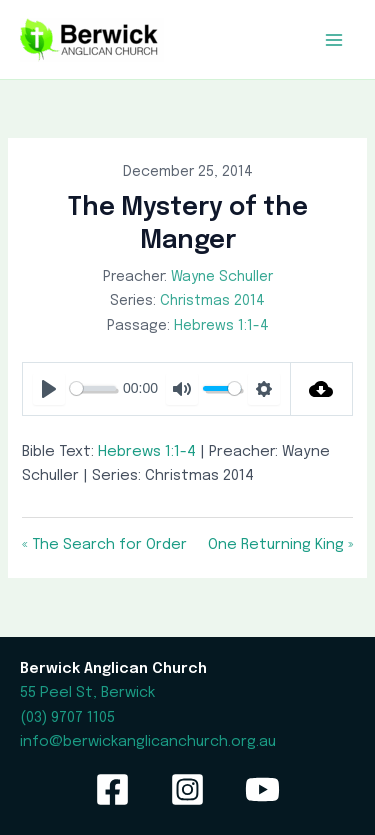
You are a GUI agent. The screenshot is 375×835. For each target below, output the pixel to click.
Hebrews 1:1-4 (221, 326)
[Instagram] (187, 789)
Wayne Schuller (222, 277)
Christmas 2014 (212, 301)
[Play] (49, 389)
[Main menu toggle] (334, 40)
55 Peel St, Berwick (87, 692)
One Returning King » (280, 544)
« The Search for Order (104, 544)
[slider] (92, 388)
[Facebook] (112, 789)
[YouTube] (262, 789)
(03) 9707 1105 (67, 717)
